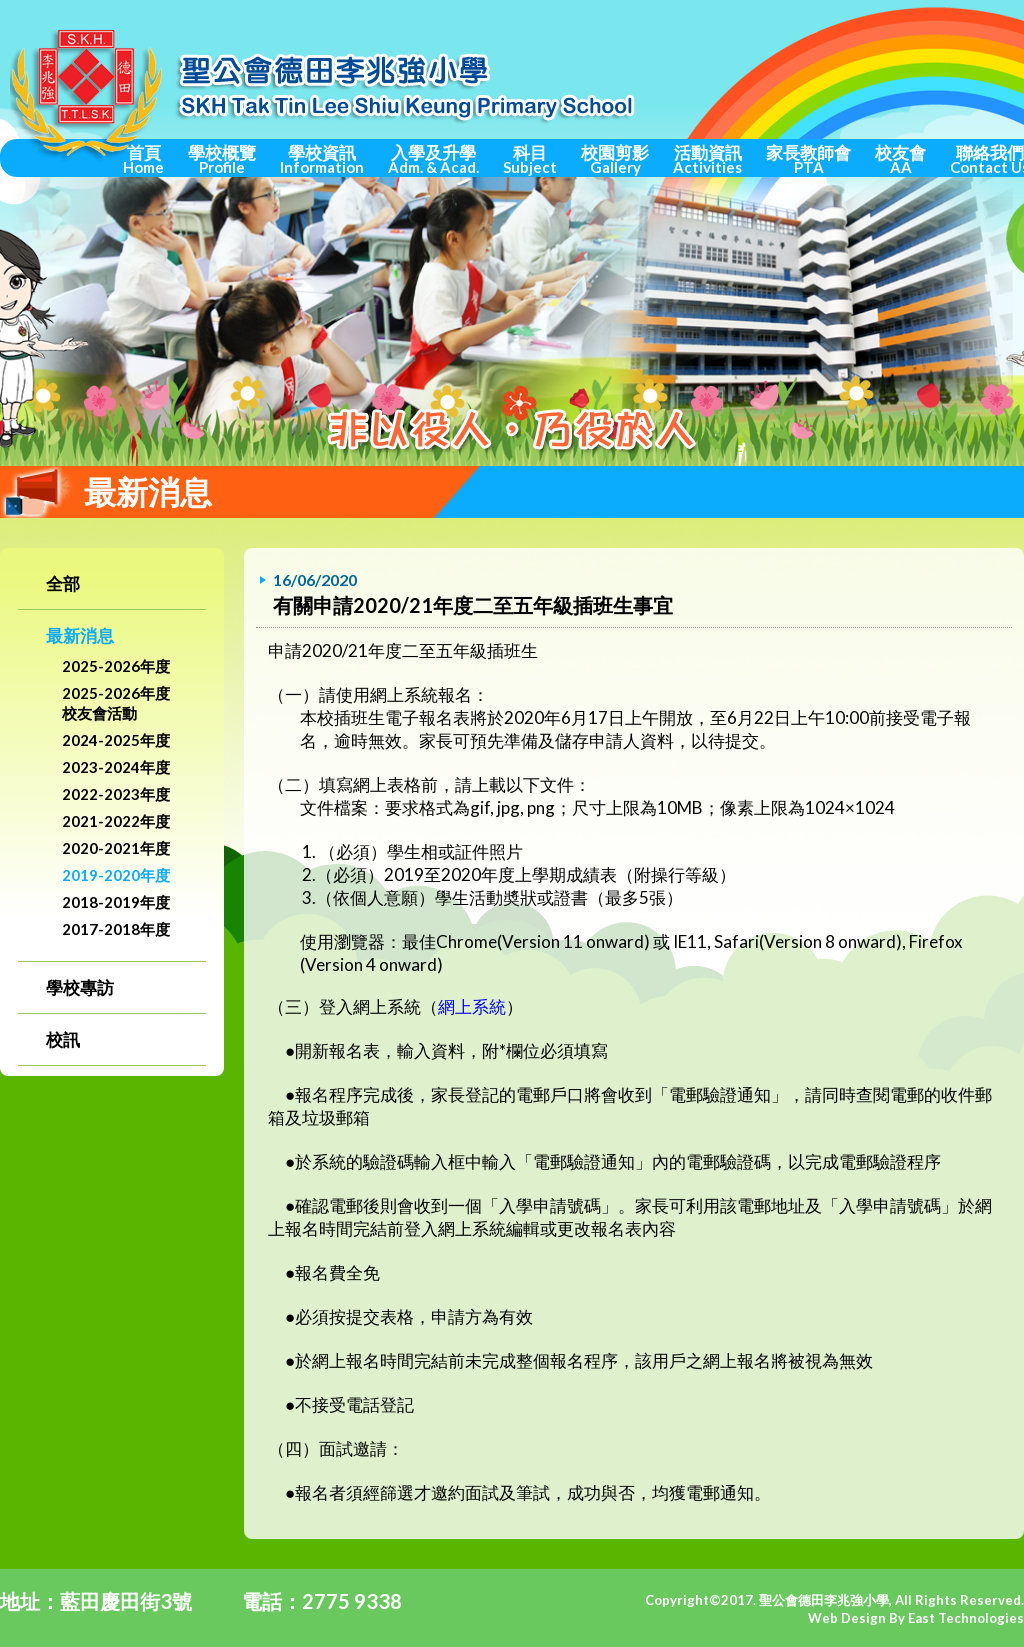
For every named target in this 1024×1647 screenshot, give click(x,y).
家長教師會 (808, 159)
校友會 (900, 159)
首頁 (143, 159)
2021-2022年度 (116, 821)
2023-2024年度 (116, 767)
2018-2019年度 (116, 902)
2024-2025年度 (116, 740)
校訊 (63, 1039)
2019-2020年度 (116, 875)
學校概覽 (222, 159)
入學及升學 (433, 159)
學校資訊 (322, 159)
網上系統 (472, 1006)
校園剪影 (615, 159)
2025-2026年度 (116, 666)
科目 (530, 159)
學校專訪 (80, 987)
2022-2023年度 (116, 794)
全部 (63, 583)
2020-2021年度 (116, 848)
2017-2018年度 (116, 929)
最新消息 (80, 635)
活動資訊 (707, 159)
